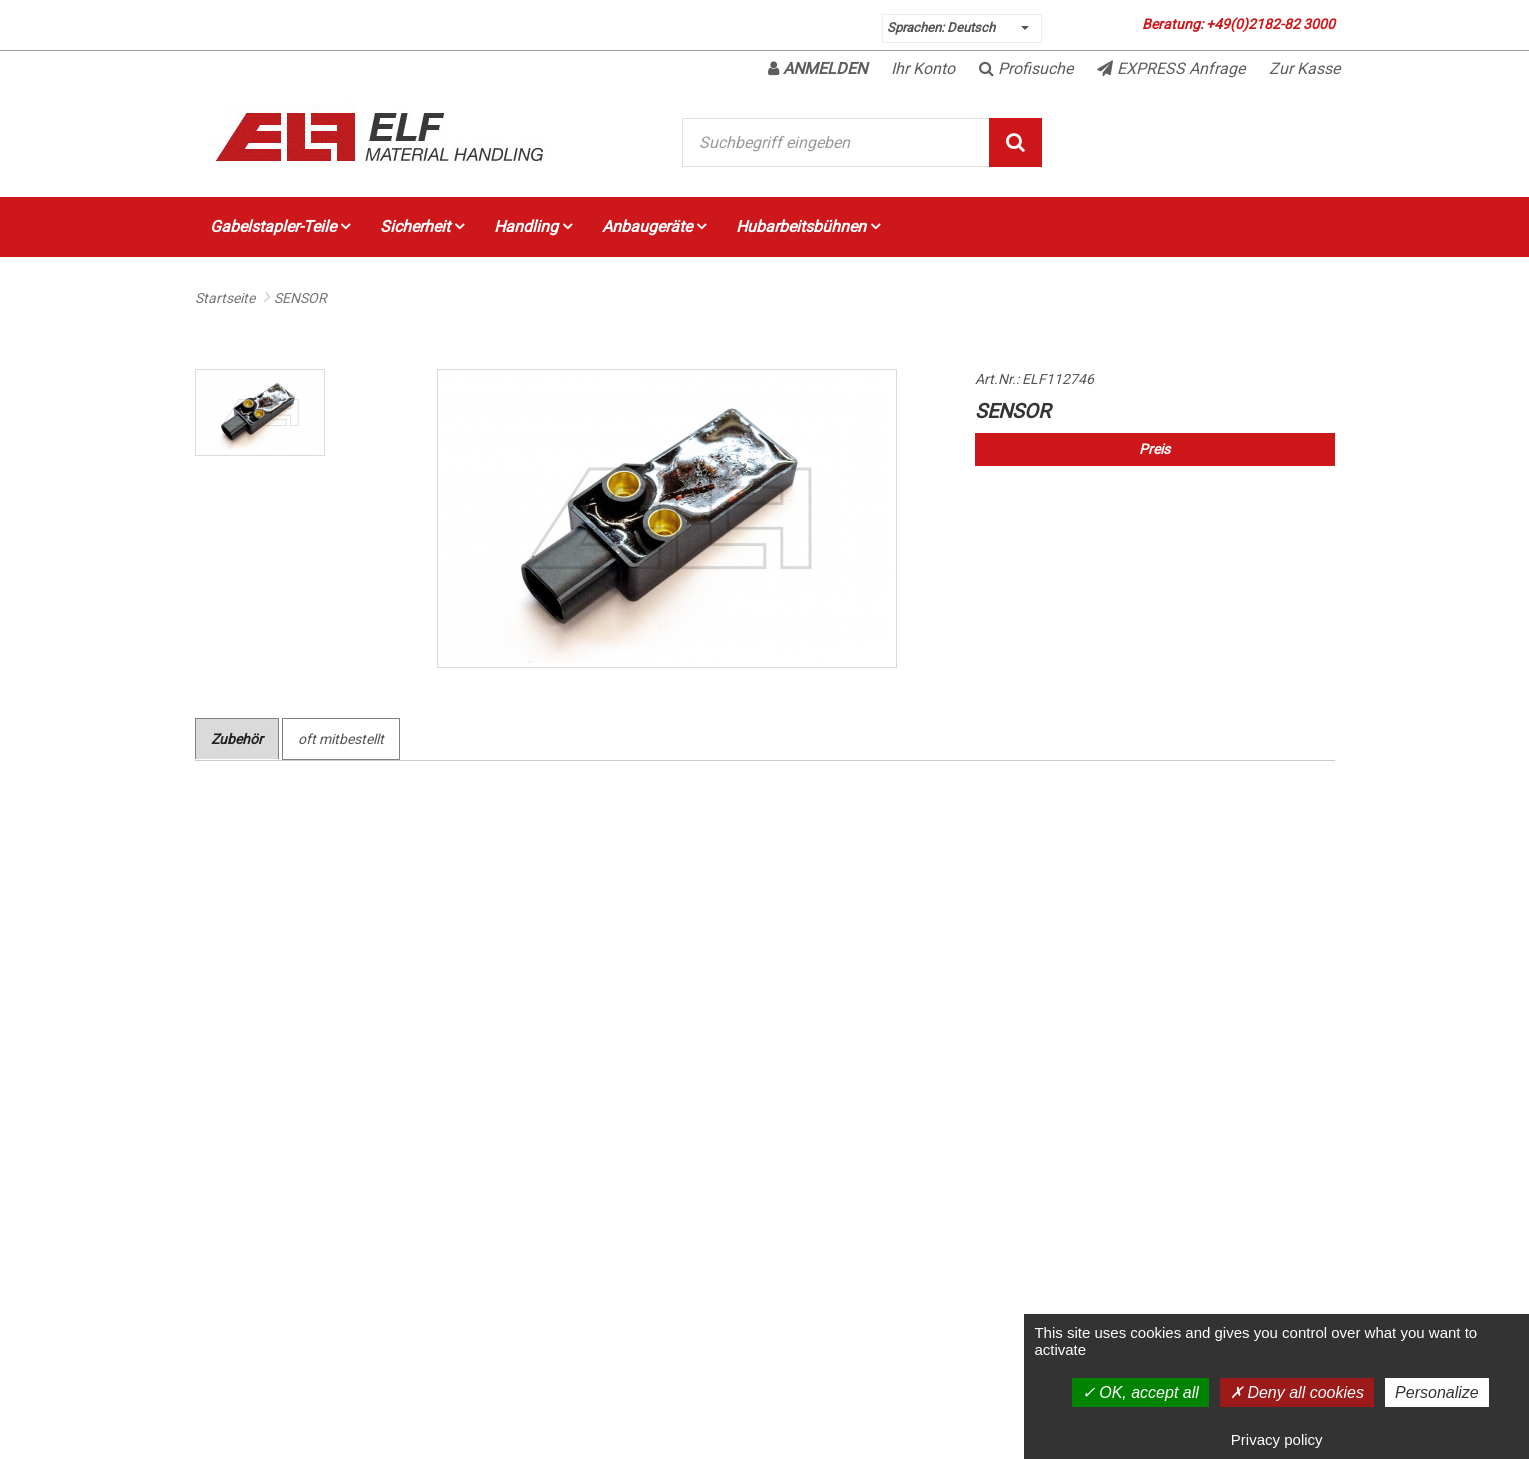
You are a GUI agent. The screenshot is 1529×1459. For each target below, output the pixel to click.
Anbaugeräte (654, 226)
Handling (533, 226)
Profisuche (1026, 68)
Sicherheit (422, 226)
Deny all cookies (1297, 1392)
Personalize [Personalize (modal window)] (1437, 1392)
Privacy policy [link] (1277, 1439)
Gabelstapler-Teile (280, 226)
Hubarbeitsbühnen (808, 226)
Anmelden (817, 68)
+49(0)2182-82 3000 (1270, 24)
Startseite (225, 298)
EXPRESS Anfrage (1171, 68)
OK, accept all (1140, 1392)
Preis (1154, 449)
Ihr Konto (923, 68)
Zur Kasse (1304, 68)
